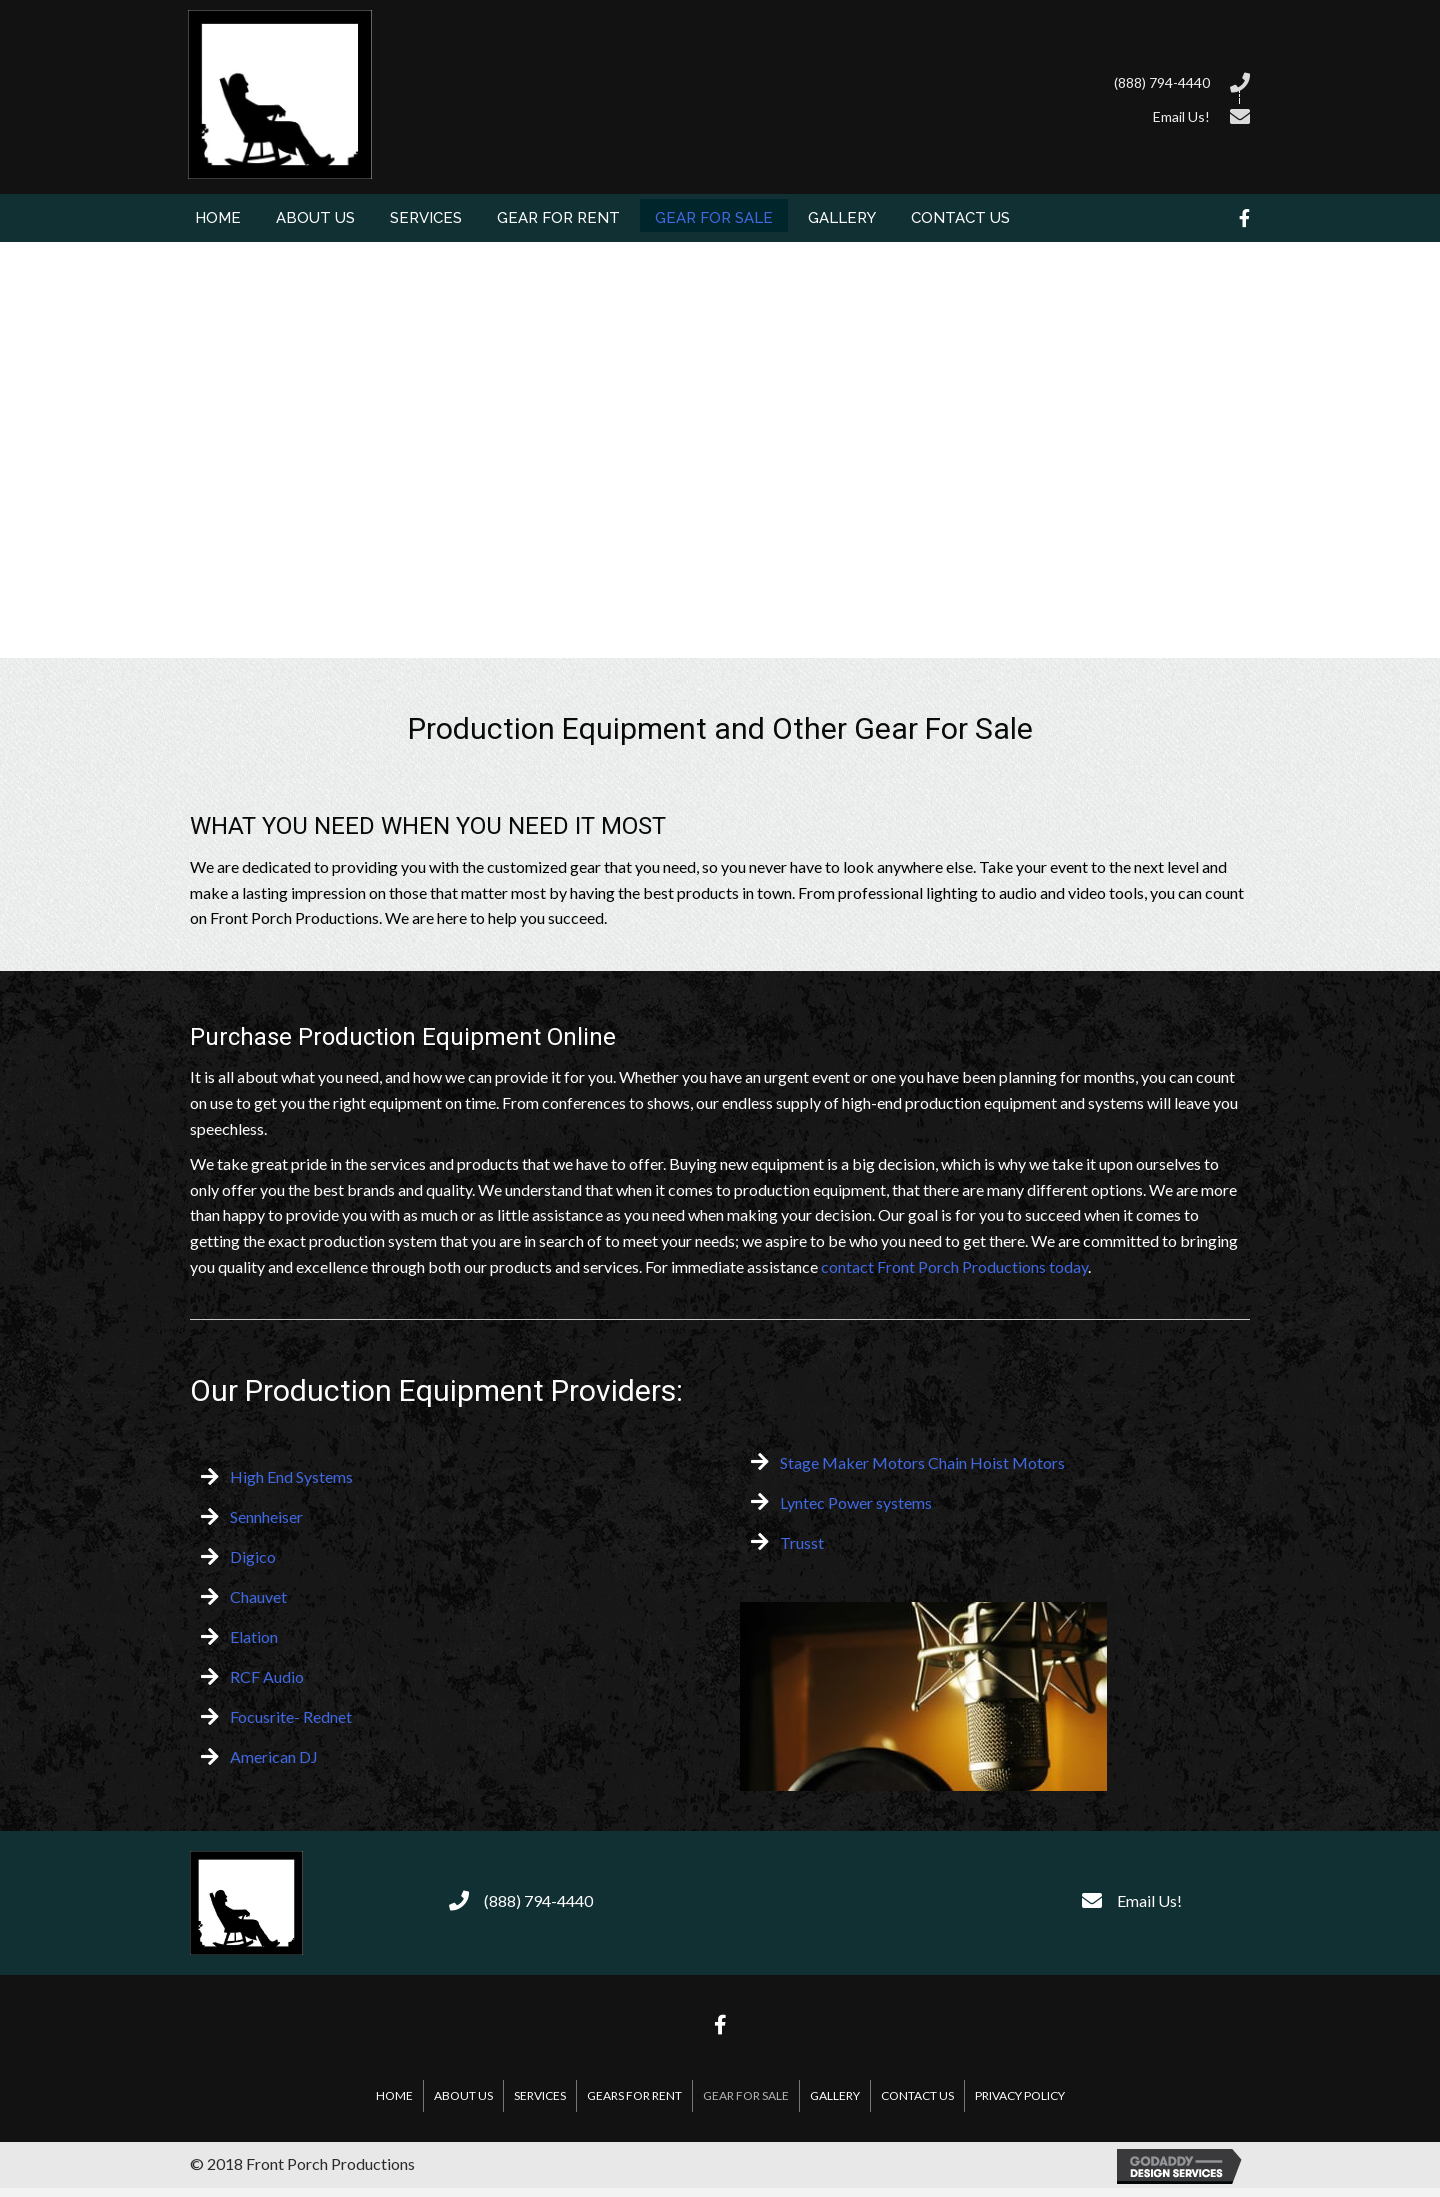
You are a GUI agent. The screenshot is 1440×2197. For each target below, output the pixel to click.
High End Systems (291, 1476)
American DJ (274, 1756)
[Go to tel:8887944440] (830, 80)
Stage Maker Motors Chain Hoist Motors (922, 1462)
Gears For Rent (634, 2095)
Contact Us (917, 2095)
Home (394, 2095)
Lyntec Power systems (856, 1502)
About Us (463, 2095)
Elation (254, 1636)
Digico (253, 1556)
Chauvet (258, 1596)
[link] (218, 215)
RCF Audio (267, 1676)
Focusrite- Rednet (291, 1716)
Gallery (835, 2095)
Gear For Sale (746, 2095)
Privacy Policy (1020, 2095)
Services (540, 2095)
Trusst (802, 1542)
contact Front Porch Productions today (954, 1266)
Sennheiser (266, 1516)
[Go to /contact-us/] (830, 114)
